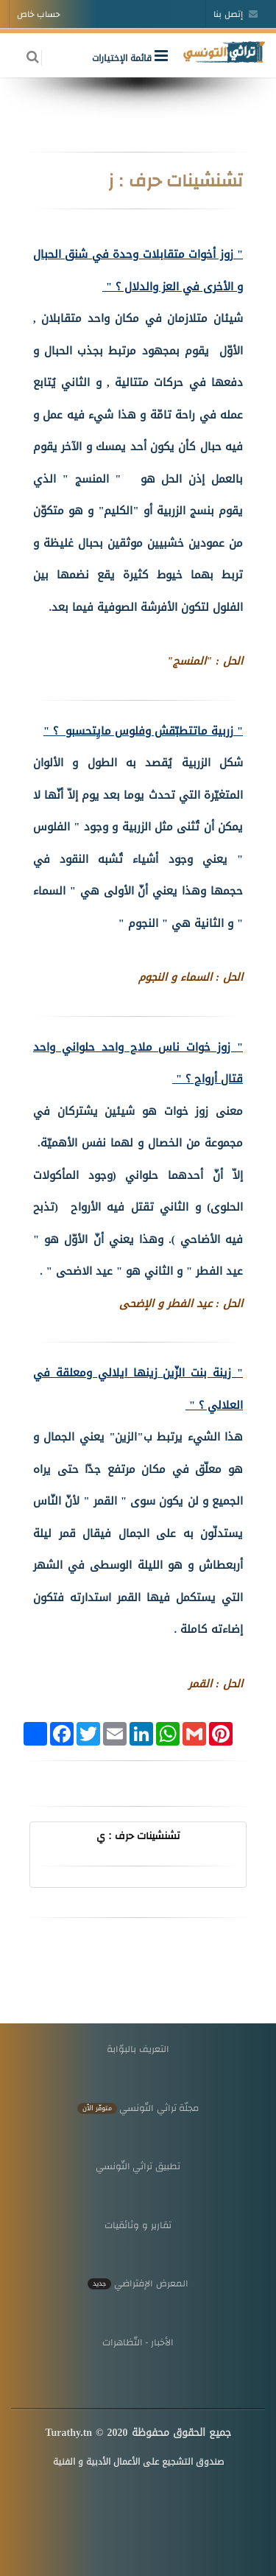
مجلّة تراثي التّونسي (138, 2107)
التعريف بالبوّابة (138, 2048)
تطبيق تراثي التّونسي (138, 2165)
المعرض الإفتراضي (138, 2283)
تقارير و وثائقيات (138, 2224)
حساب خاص (38, 14)
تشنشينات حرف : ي (137, 1835)
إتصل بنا (235, 14)
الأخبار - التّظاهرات (138, 2342)
